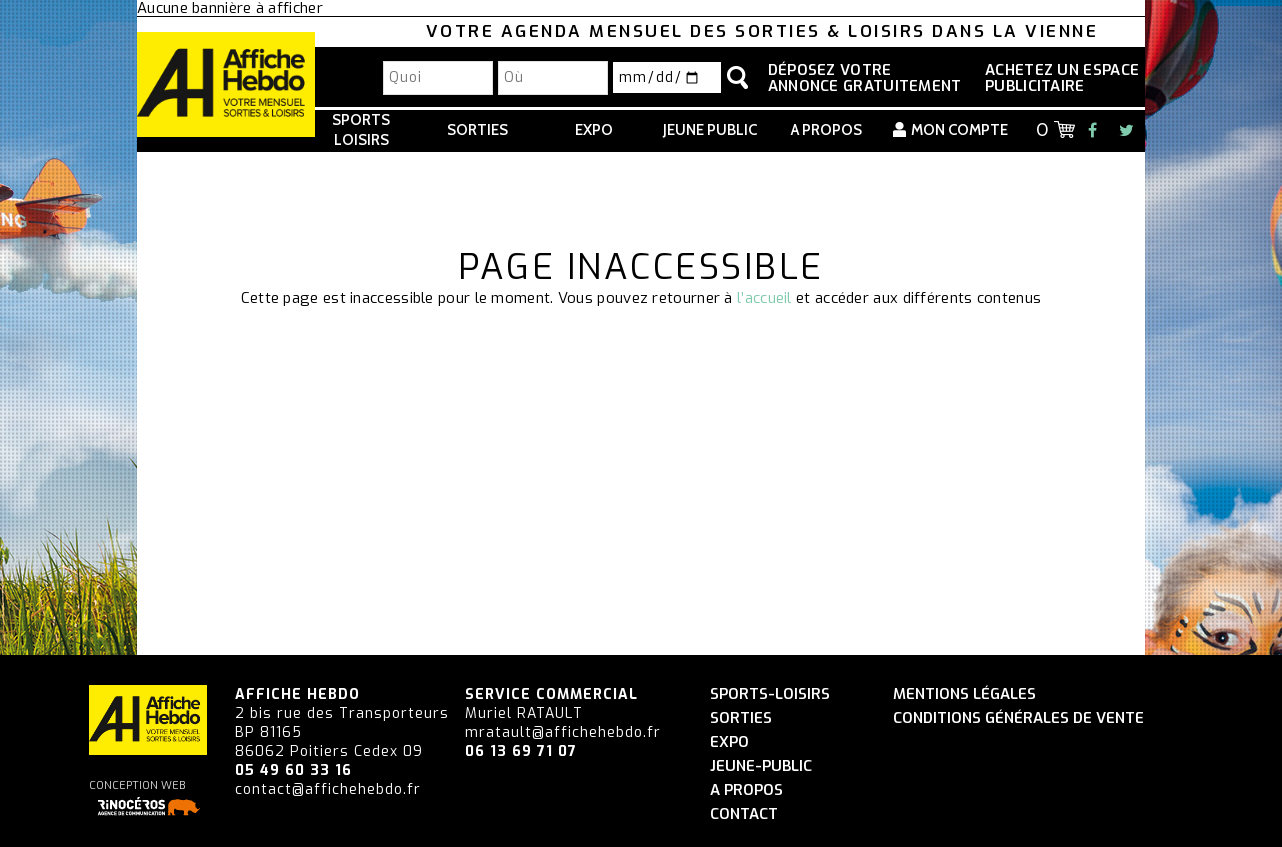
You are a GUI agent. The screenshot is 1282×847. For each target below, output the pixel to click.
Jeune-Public (761, 766)
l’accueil (764, 298)
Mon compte (959, 130)
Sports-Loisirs (770, 694)
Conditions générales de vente (1018, 718)
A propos (826, 130)
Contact (744, 814)
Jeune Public (710, 130)
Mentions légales (964, 694)
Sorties (477, 130)
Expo (594, 130)
